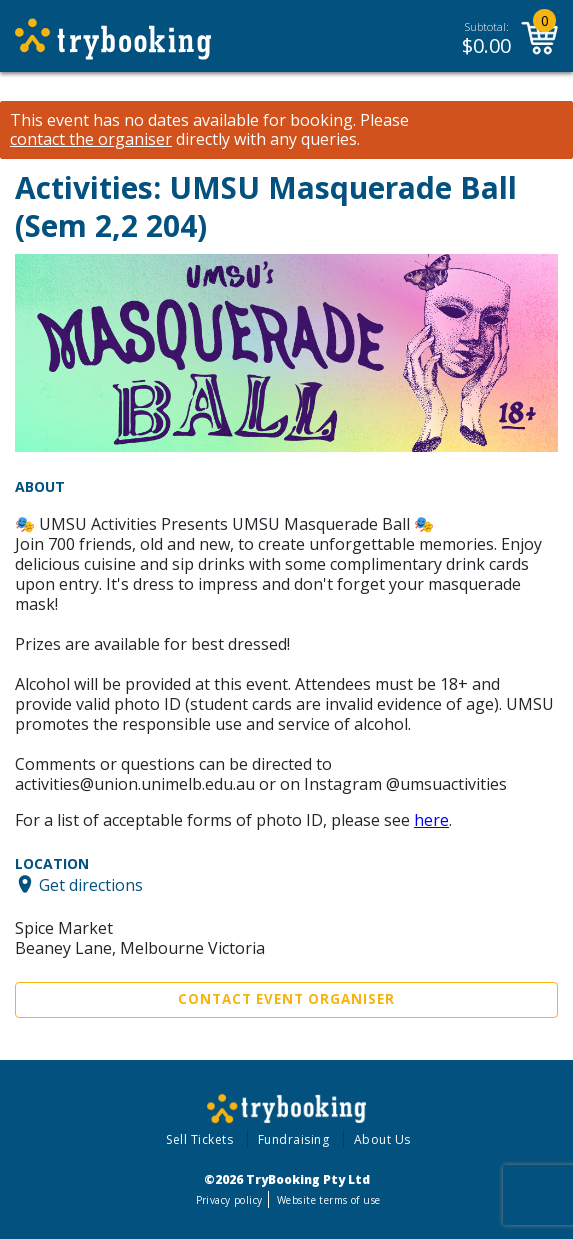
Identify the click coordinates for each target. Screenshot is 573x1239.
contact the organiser (91, 139)
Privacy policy (229, 1200)
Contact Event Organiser (286, 999)
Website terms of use (328, 1200)
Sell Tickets (199, 1139)
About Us (382, 1139)
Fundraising (294, 1139)
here (431, 820)
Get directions (91, 884)
